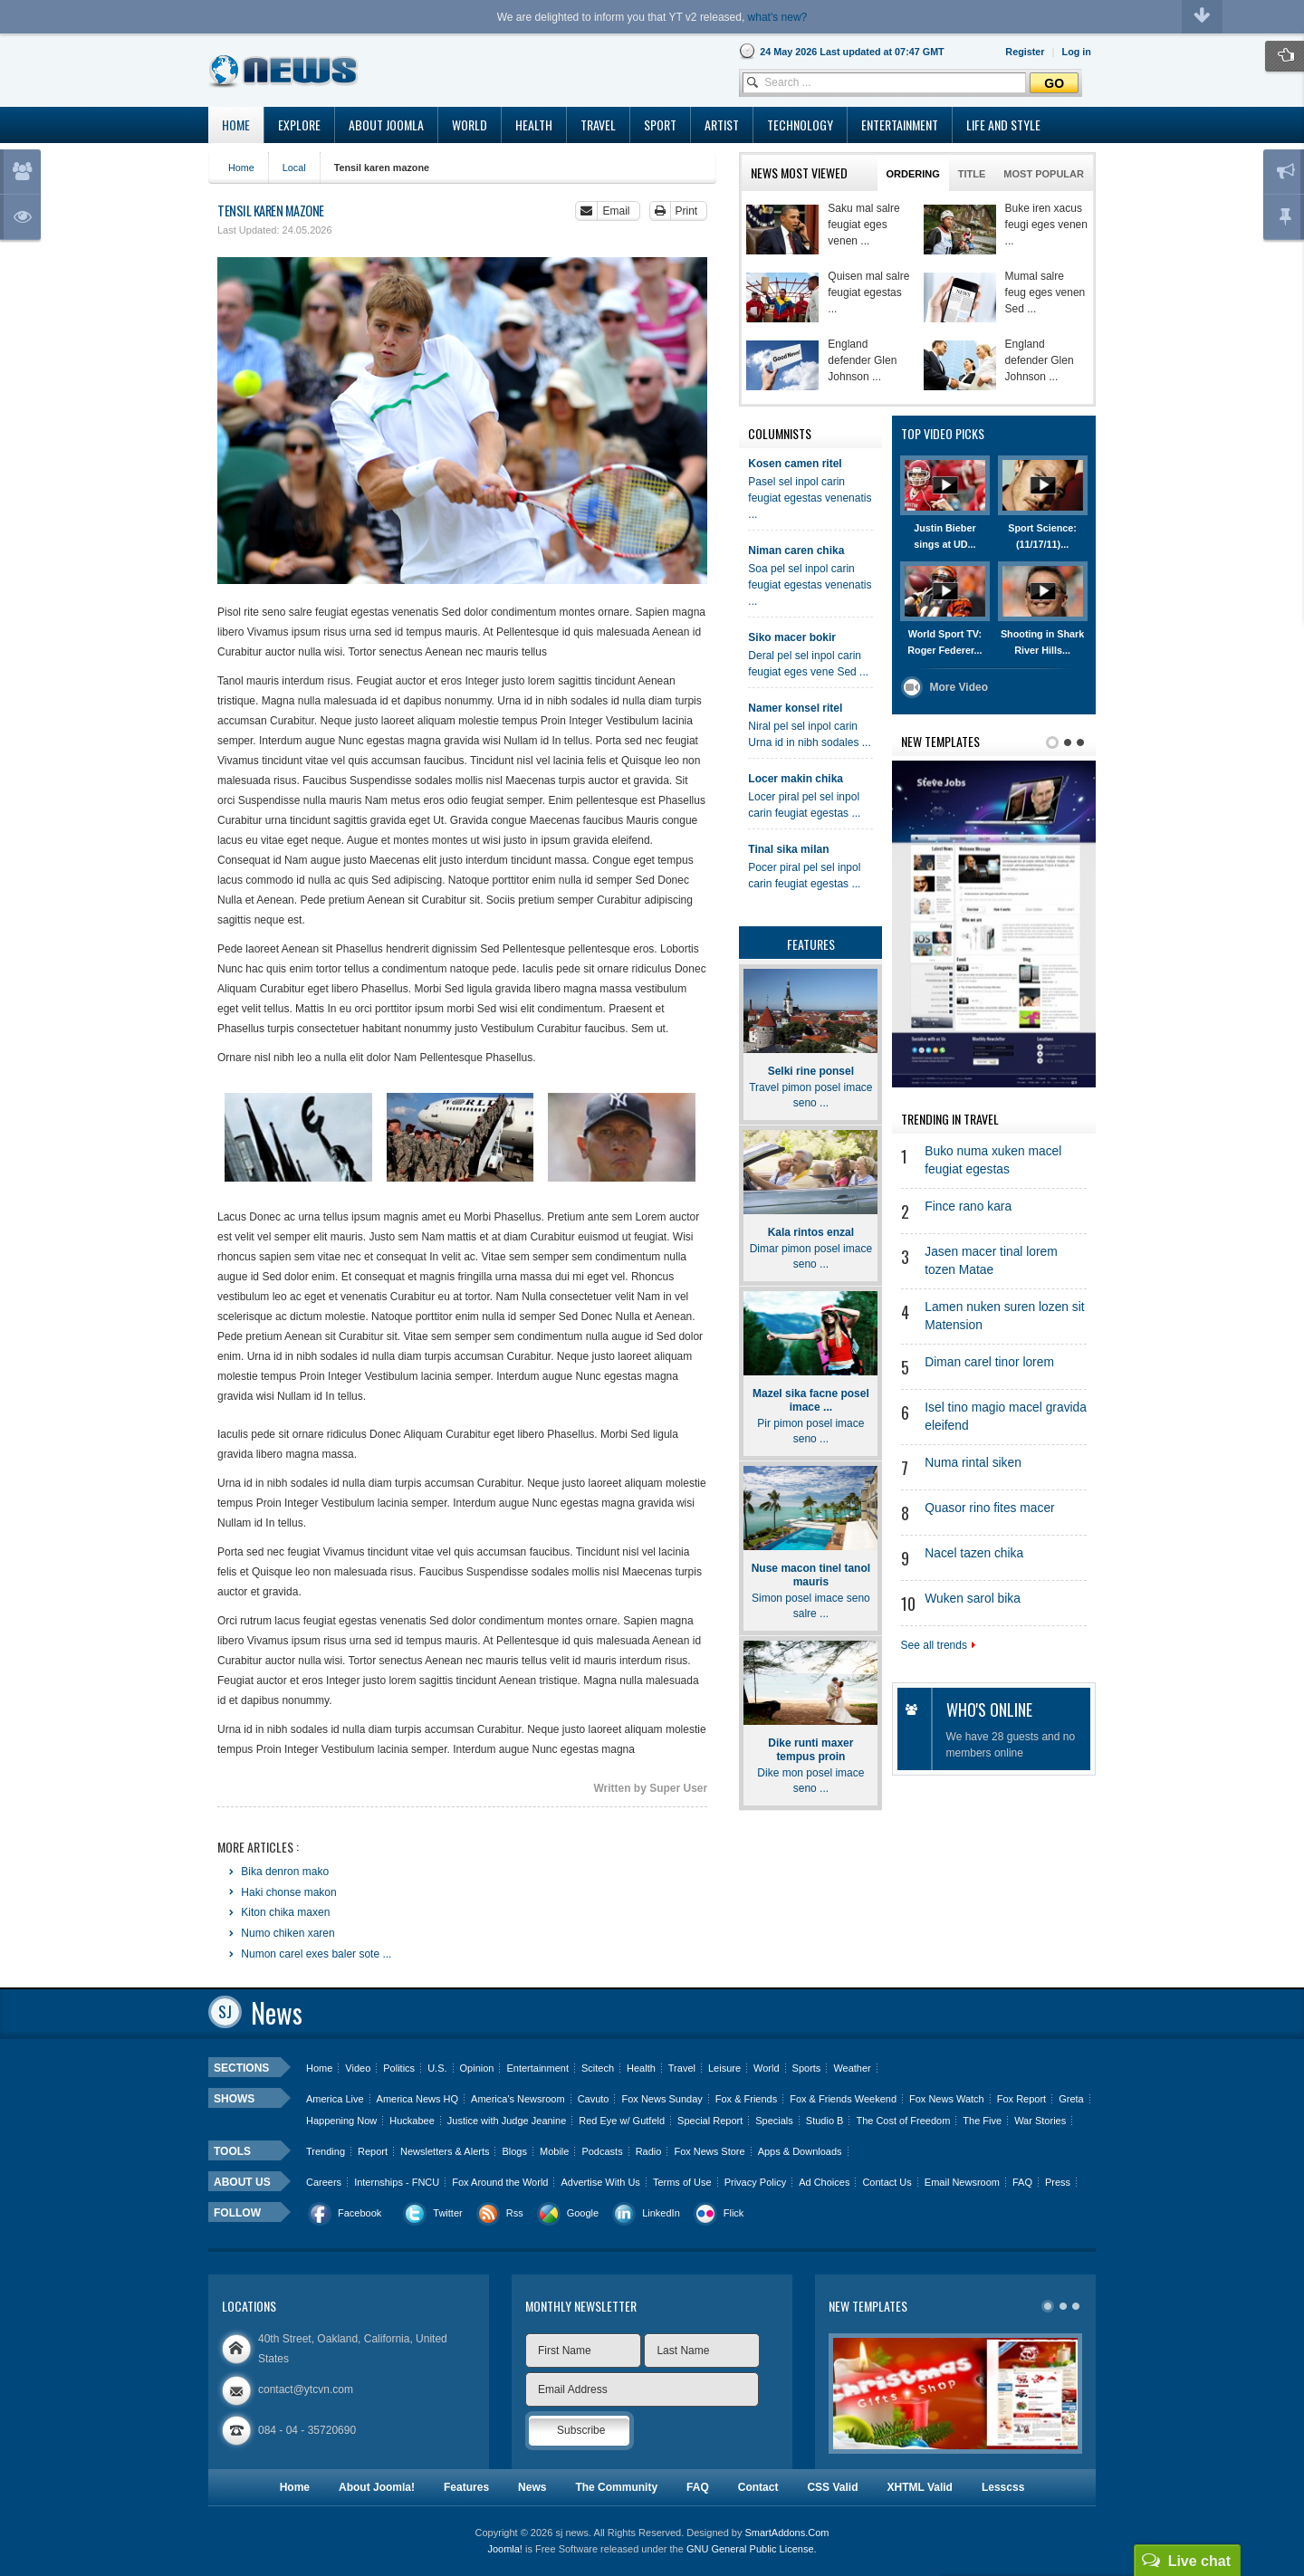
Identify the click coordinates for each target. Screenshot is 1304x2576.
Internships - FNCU (396, 2182)
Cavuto (593, 2098)
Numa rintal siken (973, 1463)
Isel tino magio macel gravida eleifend (1006, 1416)
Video (357, 2068)
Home (241, 167)
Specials (774, 2120)
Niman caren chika (796, 550)
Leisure (724, 2068)
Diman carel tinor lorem (989, 1362)
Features (466, 2487)
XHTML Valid (919, 2487)
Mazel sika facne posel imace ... (811, 1400)
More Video (959, 687)
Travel (681, 2068)
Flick (734, 2212)
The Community (616, 2487)
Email (615, 211)
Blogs (514, 2151)
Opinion (477, 2068)
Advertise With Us (600, 2182)
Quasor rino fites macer (989, 1508)
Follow (237, 2213)
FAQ (1022, 2182)
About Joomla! (377, 2487)
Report (373, 2151)
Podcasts (601, 2151)
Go (1054, 83)
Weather (851, 2068)
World (766, 2068)
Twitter (447, 2212)
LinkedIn (661, 2212)
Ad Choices (824, 2182)
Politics (399, 2068)
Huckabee (412, 2120)
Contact (758, 2487)
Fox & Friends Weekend (843, 2098)
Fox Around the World (500, 2182)
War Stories (1040, 2120)
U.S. (436, 2068)
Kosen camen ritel (794, 463)
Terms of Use (682, 2182)
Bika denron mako (283, 1871)
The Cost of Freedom (903, 2120)
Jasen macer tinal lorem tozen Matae (991, 1261)
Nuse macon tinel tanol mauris (811, 1575)
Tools (232, 2151)
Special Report (710, 2120)
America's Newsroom (518, 2098)
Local (294, 167)
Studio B (825, 2120)
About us (242, 2182)
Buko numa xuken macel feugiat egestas (993, 1160)
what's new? (778, 17)
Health (641, 2068)
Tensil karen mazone (270, 210)
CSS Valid (832, 2487)
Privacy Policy (755, 2182)
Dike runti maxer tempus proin (810, 1750)
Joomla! (505, 2548)
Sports (806, 2068)
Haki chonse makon (287, 1892)
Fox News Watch (946, 2098)
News (532, 2487)
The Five (982, 2120)
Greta (1071, 2098)
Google (583, 2212)
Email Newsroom (962, 2182)
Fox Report (1021, 2098)
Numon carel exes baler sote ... (314, 1954)
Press (1057, 2182)
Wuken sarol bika (973, 1598)
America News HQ (417, 2098)
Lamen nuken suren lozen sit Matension (1004, 1316)
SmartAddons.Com (786, 2532)
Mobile (554, 2151)
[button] (1077, 51)
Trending (325, 2151)
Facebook (359, 2212)
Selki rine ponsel (811, 1071)
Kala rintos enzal (811, 1232)
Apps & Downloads (800, 2151)
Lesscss (1003, 2487)
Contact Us (886, 2182)
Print (687, 211)
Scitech (597, 2068)
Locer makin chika (795, 778)
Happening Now (341, 2120)
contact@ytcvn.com (305, 2389)
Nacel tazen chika (974, 1553)
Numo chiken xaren (286, 1933)
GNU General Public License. (751, 2548)
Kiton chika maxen (284, 1912)
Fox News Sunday (661, 2098)
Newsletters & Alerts (444, 2151)
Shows (234, 2098)
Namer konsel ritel (795, 708)
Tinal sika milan (788, 849)
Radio (649, 2151)
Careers (323, 2182)
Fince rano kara (968, 1206)
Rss (514, 2212)
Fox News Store (709, 2151)
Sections (241, 2068)
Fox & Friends (746, 2098)
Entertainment (537, 2068)
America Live (335, 2098)
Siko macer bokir (792, 637)
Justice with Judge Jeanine (506, 2120)
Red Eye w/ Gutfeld (622, 2120)
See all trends (938, 1645)
